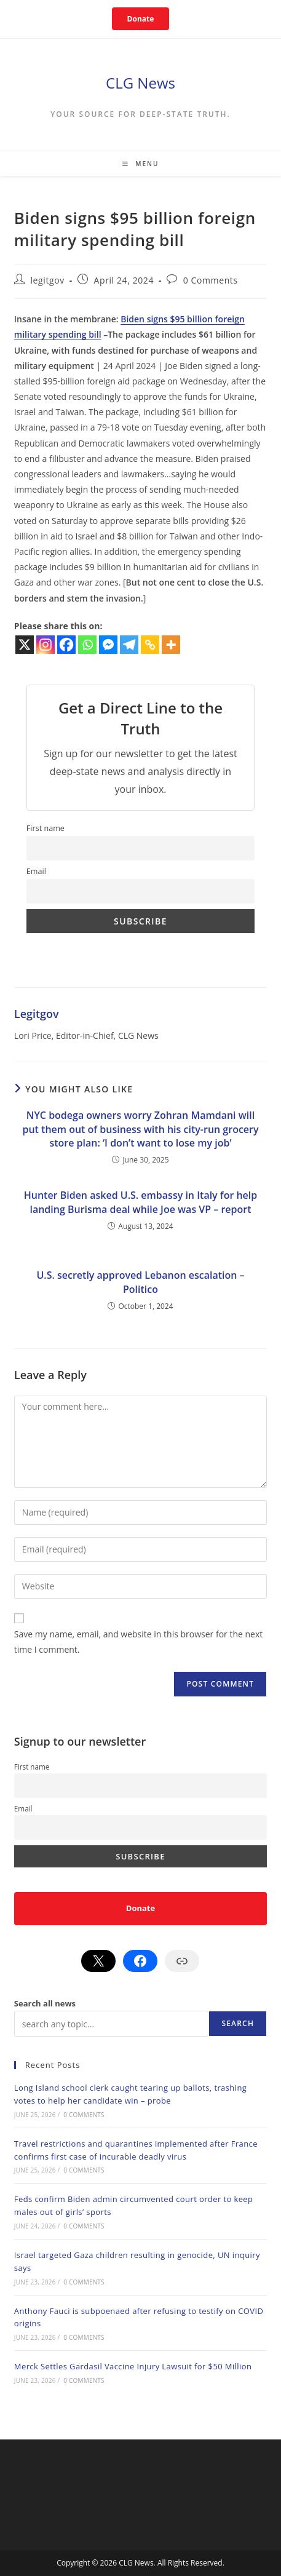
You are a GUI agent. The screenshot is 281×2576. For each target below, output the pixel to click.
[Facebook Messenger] (108, 644)
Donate (140, 19)
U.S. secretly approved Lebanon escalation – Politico (140, 1281)
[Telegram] (129, 644)
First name (45, 828)
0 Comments (210, 280)
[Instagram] (45, 644)
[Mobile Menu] (140, 163)
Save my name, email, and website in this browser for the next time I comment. (138, 1641)
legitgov (47, 280)
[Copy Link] (150, 644)
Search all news (45, 2003)
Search (237, 2023)
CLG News (140, 83)
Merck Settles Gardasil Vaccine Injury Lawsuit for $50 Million (132, 2366)
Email (36, 871)
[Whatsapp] (87, 644)
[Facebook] (66, 644)
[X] (24, 644)
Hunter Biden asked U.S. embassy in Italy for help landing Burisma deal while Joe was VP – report (141, 1201)
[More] (171, 644)
